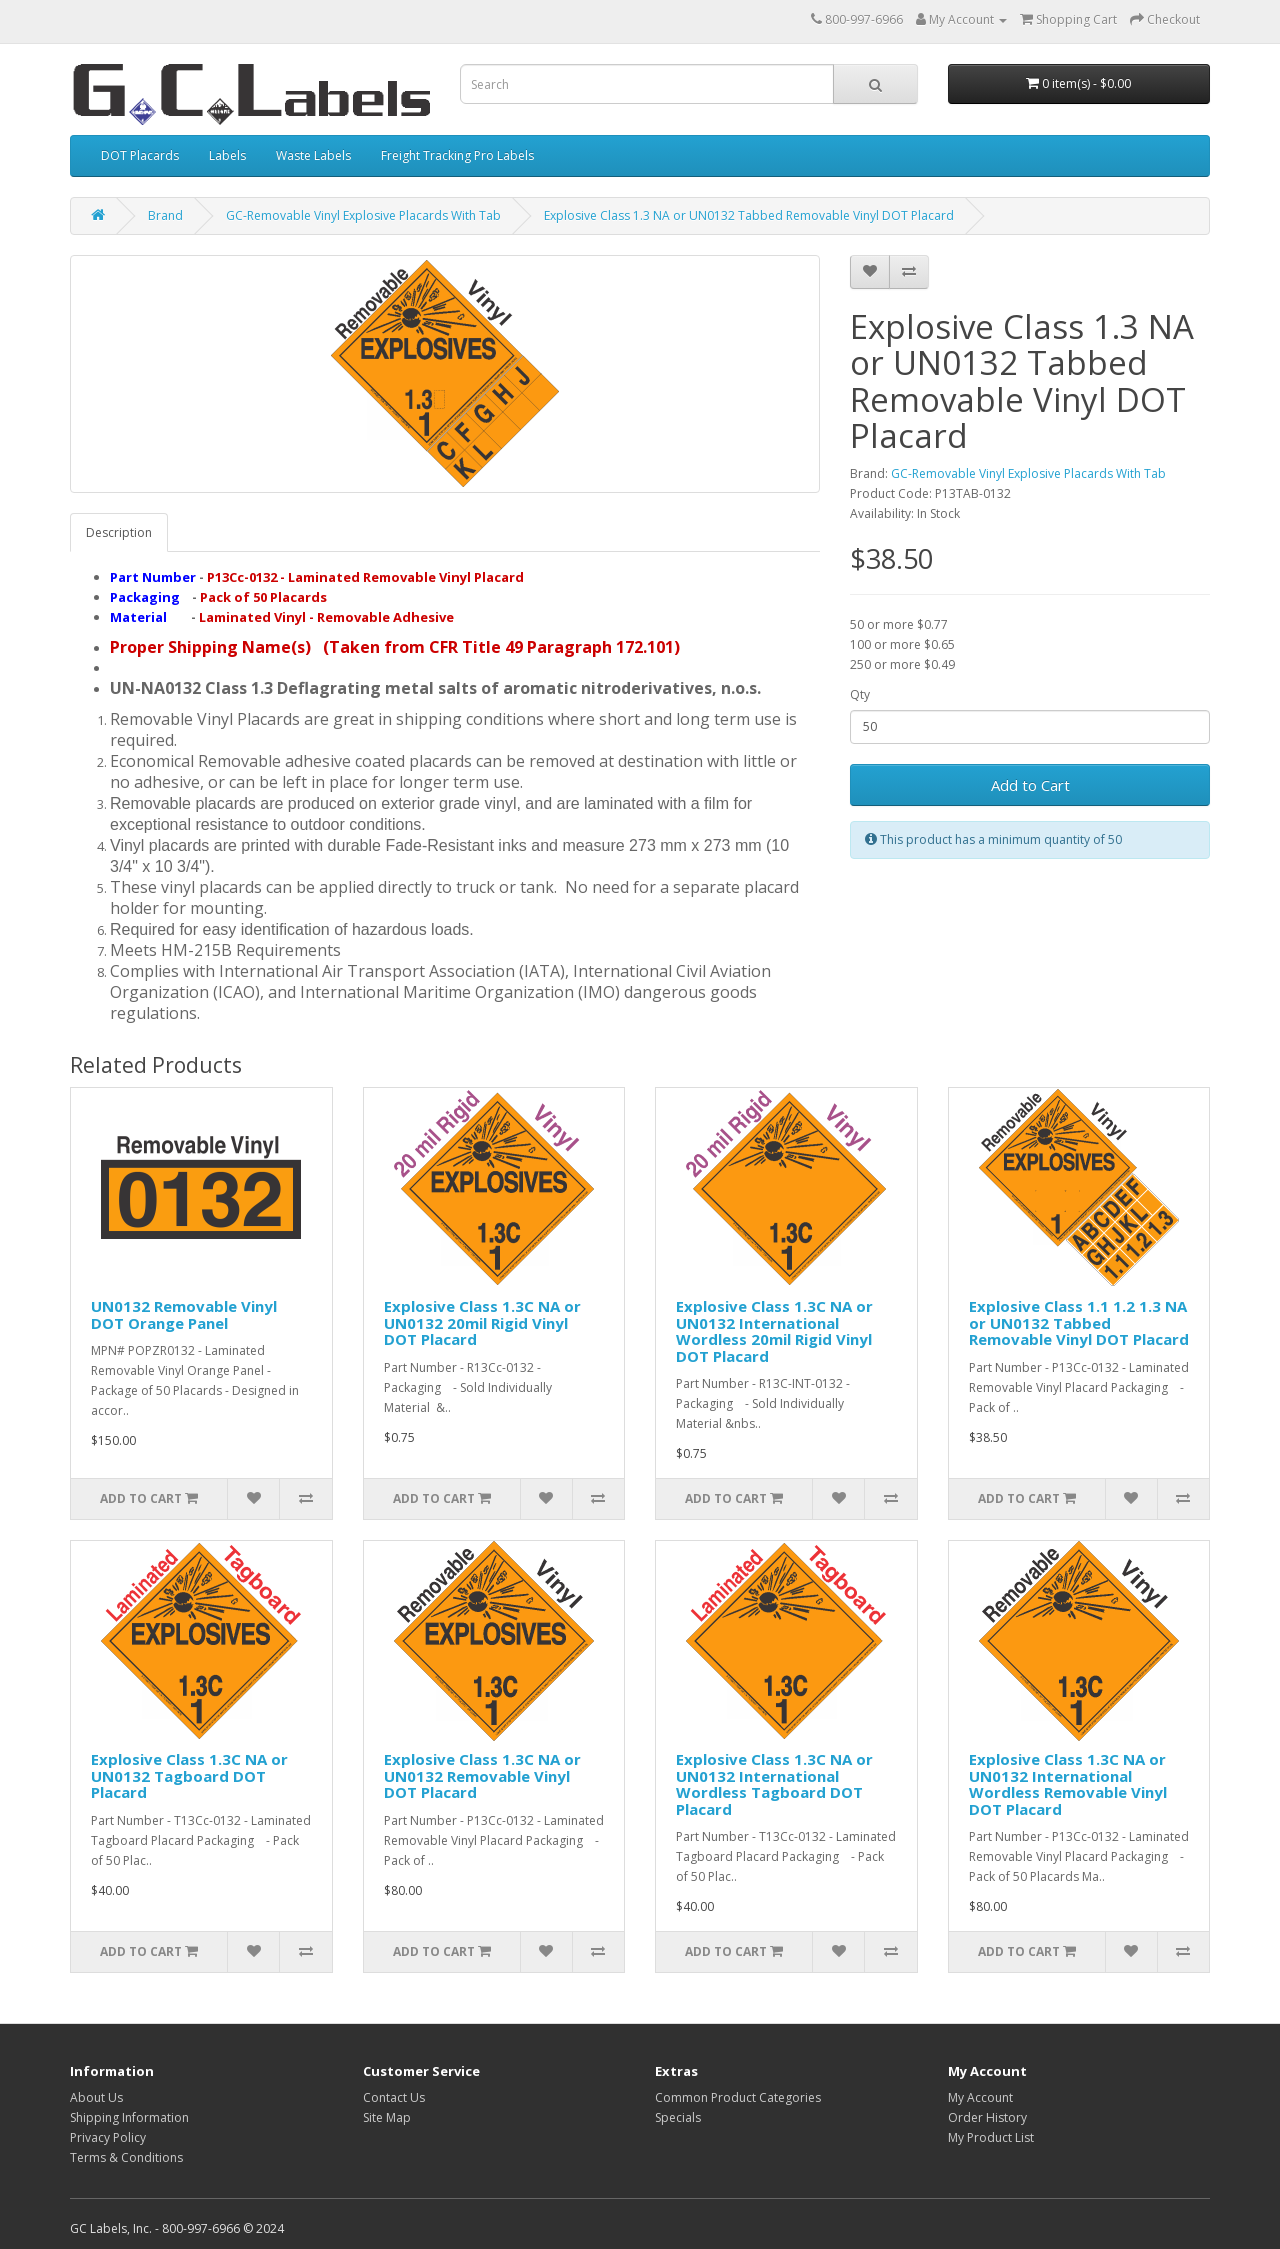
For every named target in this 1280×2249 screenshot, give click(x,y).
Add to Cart (1030, 785)
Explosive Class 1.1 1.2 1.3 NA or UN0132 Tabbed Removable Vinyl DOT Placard (1079, 1322)
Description (119, 532)
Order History (987, 2117)
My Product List (991, 2137)
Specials (678, 2117)
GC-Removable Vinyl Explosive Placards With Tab (363, 215)
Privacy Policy (108, 2137)
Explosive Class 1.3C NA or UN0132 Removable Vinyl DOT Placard (482, 1775)
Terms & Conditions (126, 2157)
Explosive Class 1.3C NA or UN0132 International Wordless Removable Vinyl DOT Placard (1068, 1784)
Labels (227, 155)
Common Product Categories (738, 2097)
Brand (165, 215)
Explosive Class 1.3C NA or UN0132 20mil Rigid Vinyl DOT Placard (482, 1322)
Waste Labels (313, 155)
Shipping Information (129, 2117)
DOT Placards (140, 155)
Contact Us (394, 2097)
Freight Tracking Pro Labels (457, 155)
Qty (860, 694)
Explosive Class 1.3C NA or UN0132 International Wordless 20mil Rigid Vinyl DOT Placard (774, 1331)
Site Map (387, 2117)
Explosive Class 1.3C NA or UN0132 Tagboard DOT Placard (189, 1775)
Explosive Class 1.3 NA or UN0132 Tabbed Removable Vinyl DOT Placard (749, 215)
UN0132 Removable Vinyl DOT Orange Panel (184, 1314)
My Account (980, 2097)
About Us (96, 2097)
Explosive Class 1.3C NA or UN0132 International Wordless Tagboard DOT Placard (774, 1784)
